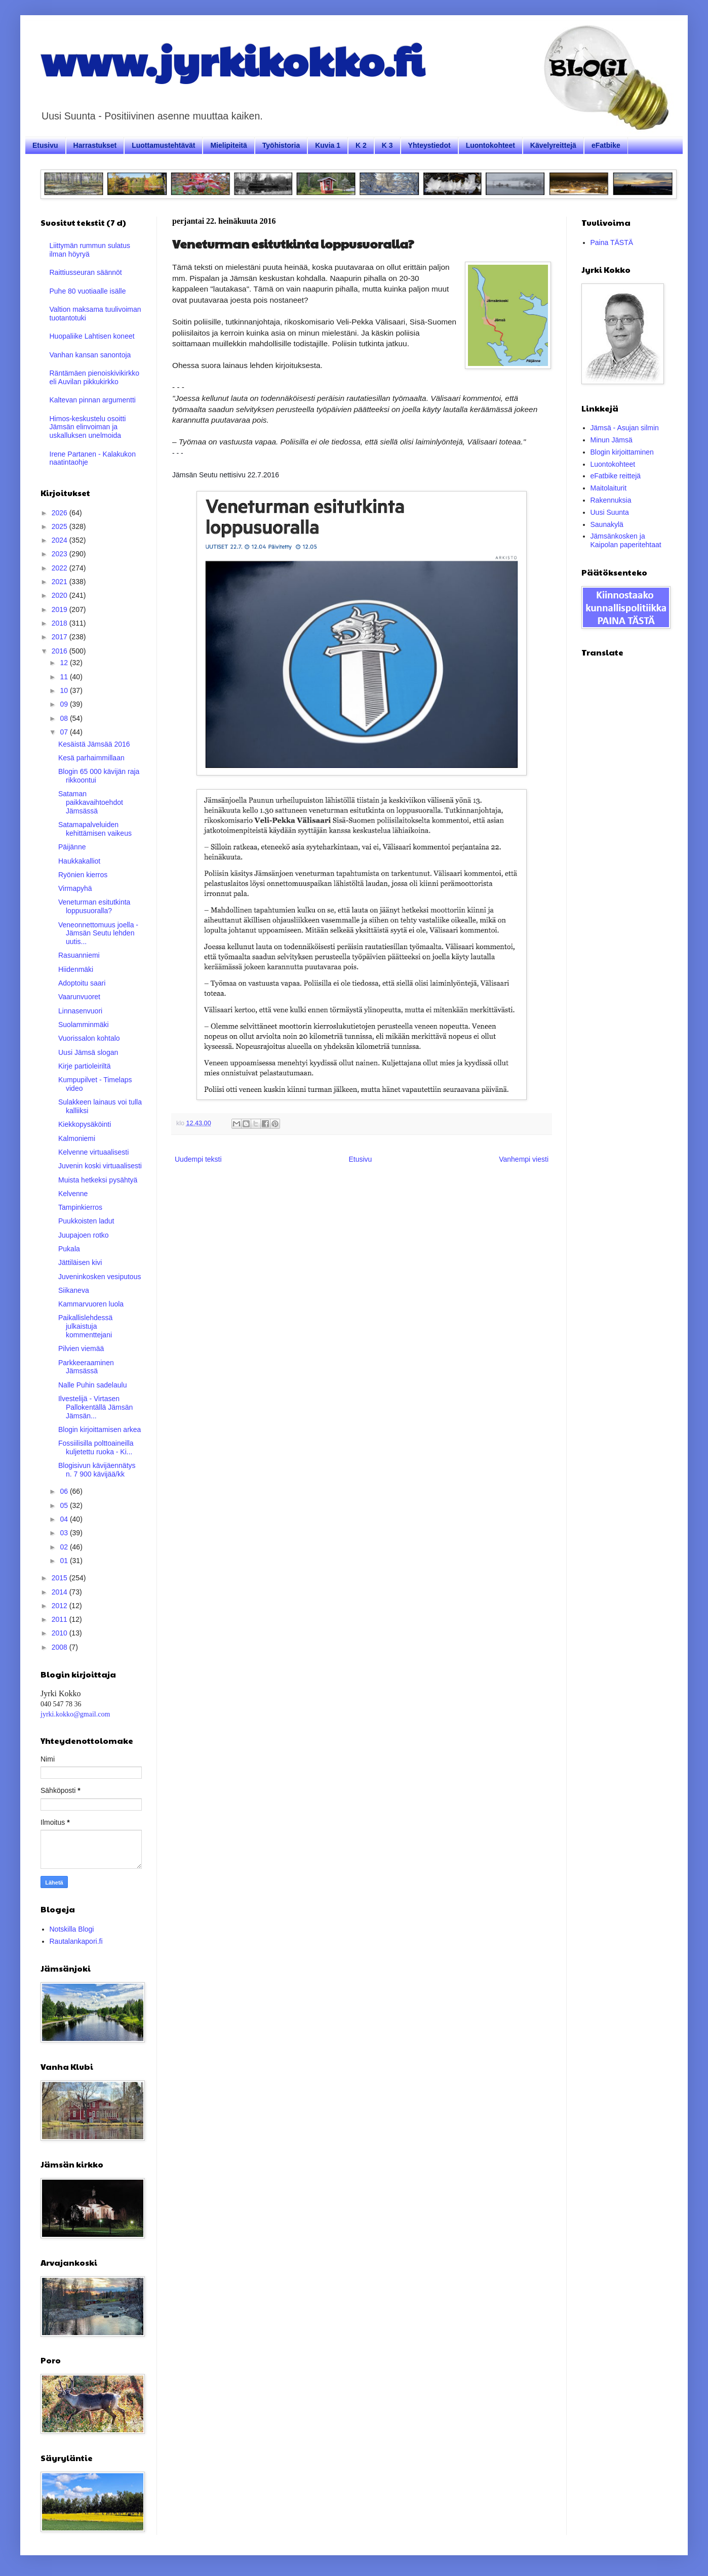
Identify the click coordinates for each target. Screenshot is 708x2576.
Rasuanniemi (79, 955)
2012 (60, 1606)
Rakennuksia (611, 500)
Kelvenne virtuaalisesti (93, 1152)
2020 (60, 595)
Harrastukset (95, 145)
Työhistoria (281, 145)
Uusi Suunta (610, 512)
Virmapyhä (75, 888)
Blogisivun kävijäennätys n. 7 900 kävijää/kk (97, 1469)
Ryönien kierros (82, 875)
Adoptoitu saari (81, 983)
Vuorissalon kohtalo (89, 1038)
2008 (60, 1647)
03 (64, 1533)
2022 (60, 568)
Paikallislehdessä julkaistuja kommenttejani (85, 1326)
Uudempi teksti (198, 1159)
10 (64, 690)
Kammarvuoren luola (91, 1304)
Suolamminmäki (83, 1024)
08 (64, 718)
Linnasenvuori (80, 1011)
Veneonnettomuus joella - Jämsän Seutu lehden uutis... (98, 933)
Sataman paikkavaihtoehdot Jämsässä (90, 802)
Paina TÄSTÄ (612, 242)
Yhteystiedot (429, 145)
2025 (60, 526)
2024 (60, 540)
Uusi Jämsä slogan (88, 1052)
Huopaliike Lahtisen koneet (92, 336)
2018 (60, 623)
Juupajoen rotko (83, 1235)
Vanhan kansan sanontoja (90, 355)
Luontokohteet (490, 145)
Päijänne (72, 847)
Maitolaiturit (609, 488)
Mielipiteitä (228, 145)
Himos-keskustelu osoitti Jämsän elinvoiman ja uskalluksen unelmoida (88, 427)
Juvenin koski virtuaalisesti (100, 1166)
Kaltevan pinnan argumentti (93, 400)
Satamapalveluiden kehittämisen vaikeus (95, 829)
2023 (60, 554)
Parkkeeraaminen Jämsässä (86, 1367)
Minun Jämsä (612, 440)
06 (64, 1491)
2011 (60, 1619)
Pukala (69, 1249)
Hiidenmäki (75, 969)
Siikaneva (73, 1290)
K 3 (387, 145)
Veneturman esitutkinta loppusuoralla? (94, 906)
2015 (60, 1578)
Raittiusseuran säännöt (86, 272)
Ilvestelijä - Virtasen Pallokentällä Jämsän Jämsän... (95, 1407)
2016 (60, 651)
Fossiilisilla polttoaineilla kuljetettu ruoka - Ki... (96, 1447)
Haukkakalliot (79, 861)
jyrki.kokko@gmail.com (75, 1714)
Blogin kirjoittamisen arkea (99, 1429)
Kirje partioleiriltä (84, 1066)
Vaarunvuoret (79, 997)
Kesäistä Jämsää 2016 (94, 744)
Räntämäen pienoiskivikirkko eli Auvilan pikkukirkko (94, 377)
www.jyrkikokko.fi (232, 59)
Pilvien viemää (81, 1348)
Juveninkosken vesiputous (99, 1277)
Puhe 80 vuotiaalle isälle (88, 291)
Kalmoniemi (76, 1138)
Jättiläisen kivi (80, 1262)
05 (64, 1505)
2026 (60, 513)
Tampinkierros (80, 1207)
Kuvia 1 (327, 145)
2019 (60, 609)
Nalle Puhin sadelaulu (92, 1385)
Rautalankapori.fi (76, 1941)
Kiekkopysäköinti (84, 1124)
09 (64, 704)
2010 (60, 1633)
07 (64, 732)
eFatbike (606, 145)
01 (64, 1561)
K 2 (361, 145)
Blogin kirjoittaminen (622, 452)
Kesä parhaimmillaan (91, 758)
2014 (60, 1592)
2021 (60, 582)
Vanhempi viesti (523, 1159)
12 (64, 663)
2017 (60, 637)
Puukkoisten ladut (86, 1221)
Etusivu (45, 145)
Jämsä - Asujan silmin (625, 428)
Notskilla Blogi (72, 1929)
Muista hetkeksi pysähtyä (97, 1180)
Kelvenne (73, 1194)
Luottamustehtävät (163, 145)
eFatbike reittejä (616, 476)
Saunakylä (607, 524)
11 (64, 677)
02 (64, 1547)
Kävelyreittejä (553, 145)
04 (64, 1519)
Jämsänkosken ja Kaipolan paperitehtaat (626, 540)
